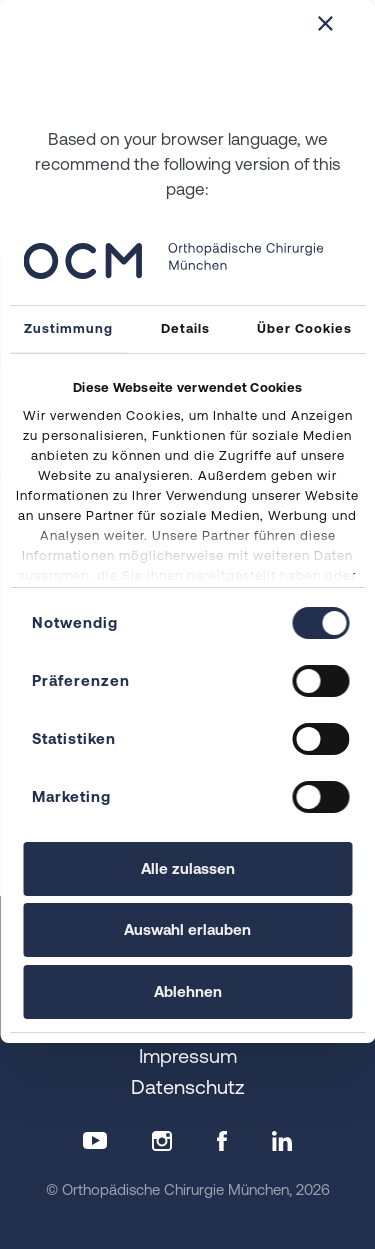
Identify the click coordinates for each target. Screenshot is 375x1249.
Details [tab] (185, 328)
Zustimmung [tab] (68, 328)
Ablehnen (188, 991)
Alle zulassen (188, 868)
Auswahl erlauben (187, 929)
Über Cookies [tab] (304, 328)
